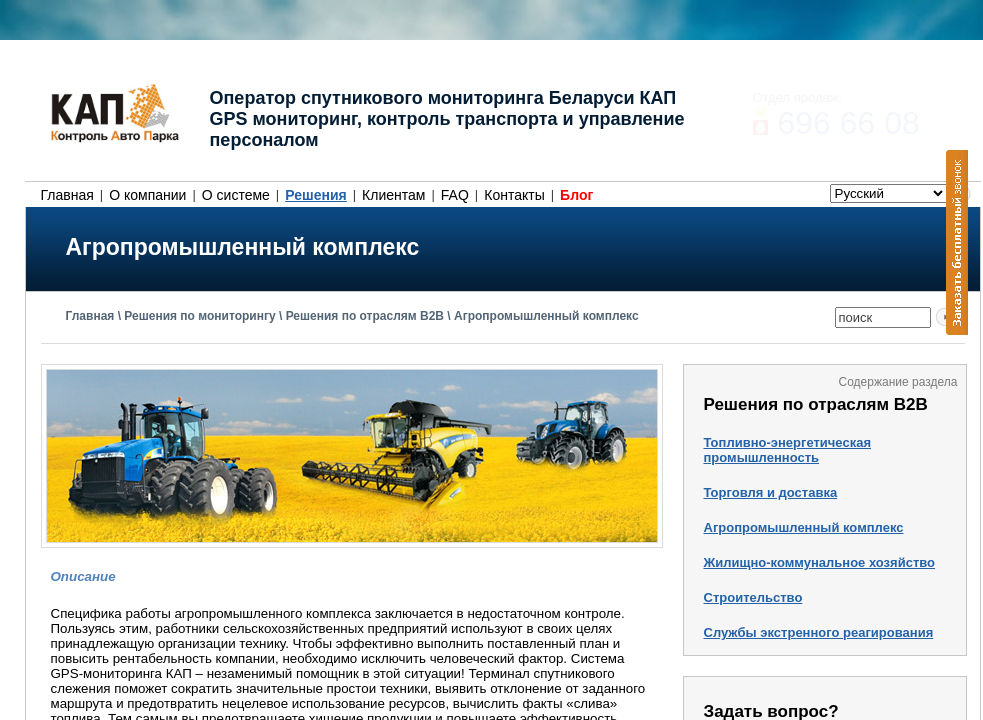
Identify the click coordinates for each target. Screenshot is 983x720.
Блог (576, 195)
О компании (147, 195)
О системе (236, 195)
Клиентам (393, 195)
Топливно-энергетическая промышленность (787, 450)
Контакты (514, 195)
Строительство (753, 597)
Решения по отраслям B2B (365, 316)
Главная (67, 195)
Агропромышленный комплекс (546, 316)
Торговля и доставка (771, 492)
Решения (315, 195)
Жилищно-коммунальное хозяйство (820, 562)
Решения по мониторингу (199, 316)
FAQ (455, 195)
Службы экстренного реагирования (819, 632)
